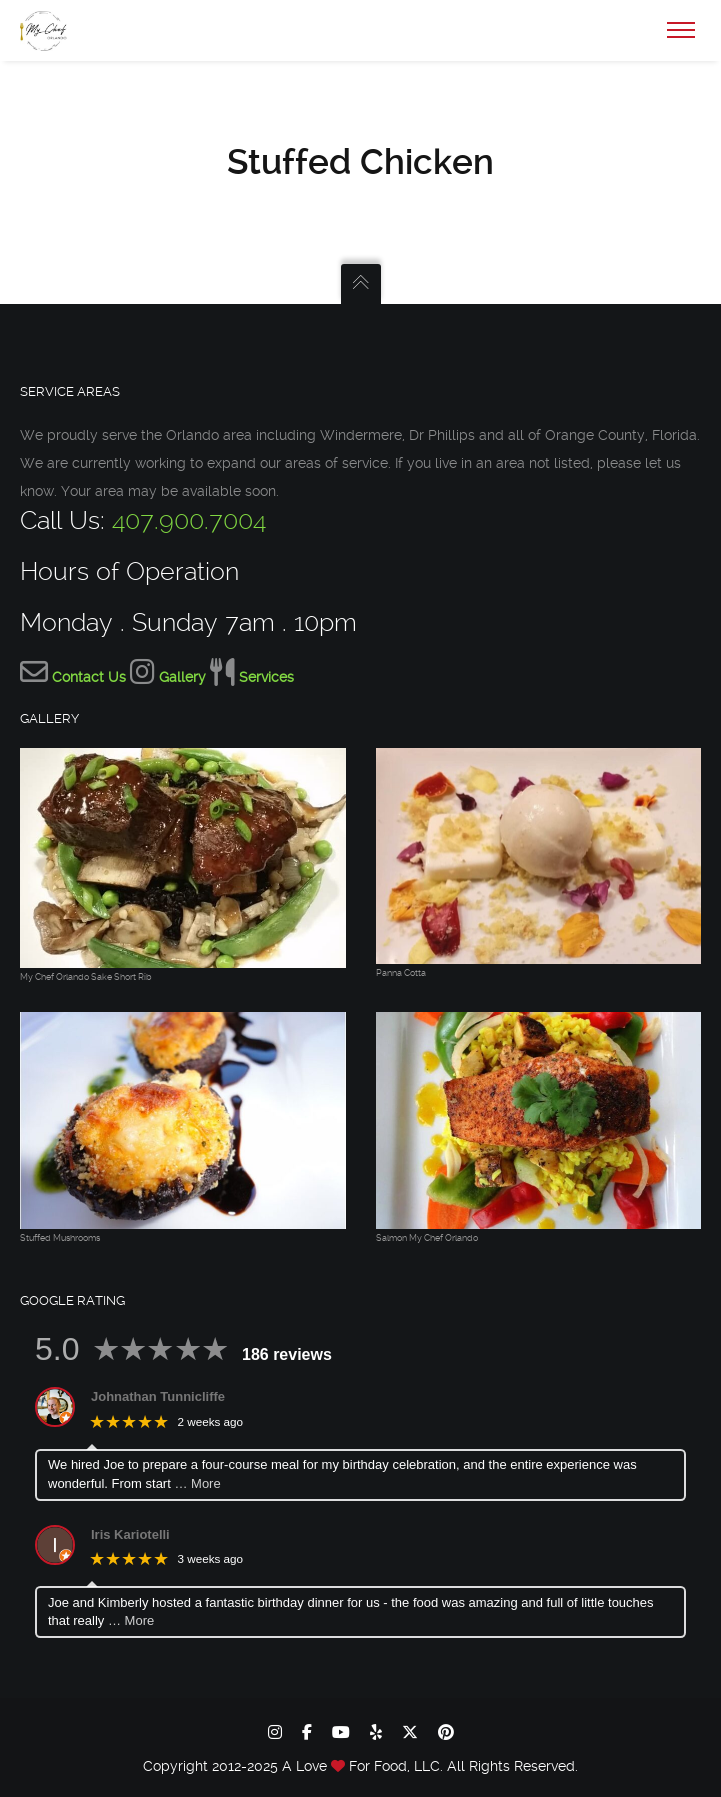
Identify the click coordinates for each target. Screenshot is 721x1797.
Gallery (182, 677)
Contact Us (89, 677)
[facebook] (307, 1732)
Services (266, 677)
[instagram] (275, 1732)
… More (197, 1483)
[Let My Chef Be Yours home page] (340, 1766)
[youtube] (341, 1732)
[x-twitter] (410, 1732)
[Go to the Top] (361, 284)
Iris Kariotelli (130, 1534)
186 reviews (287, 1354)
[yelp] (376, 1732)
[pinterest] (446, 1732)
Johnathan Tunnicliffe (158, 1396)
